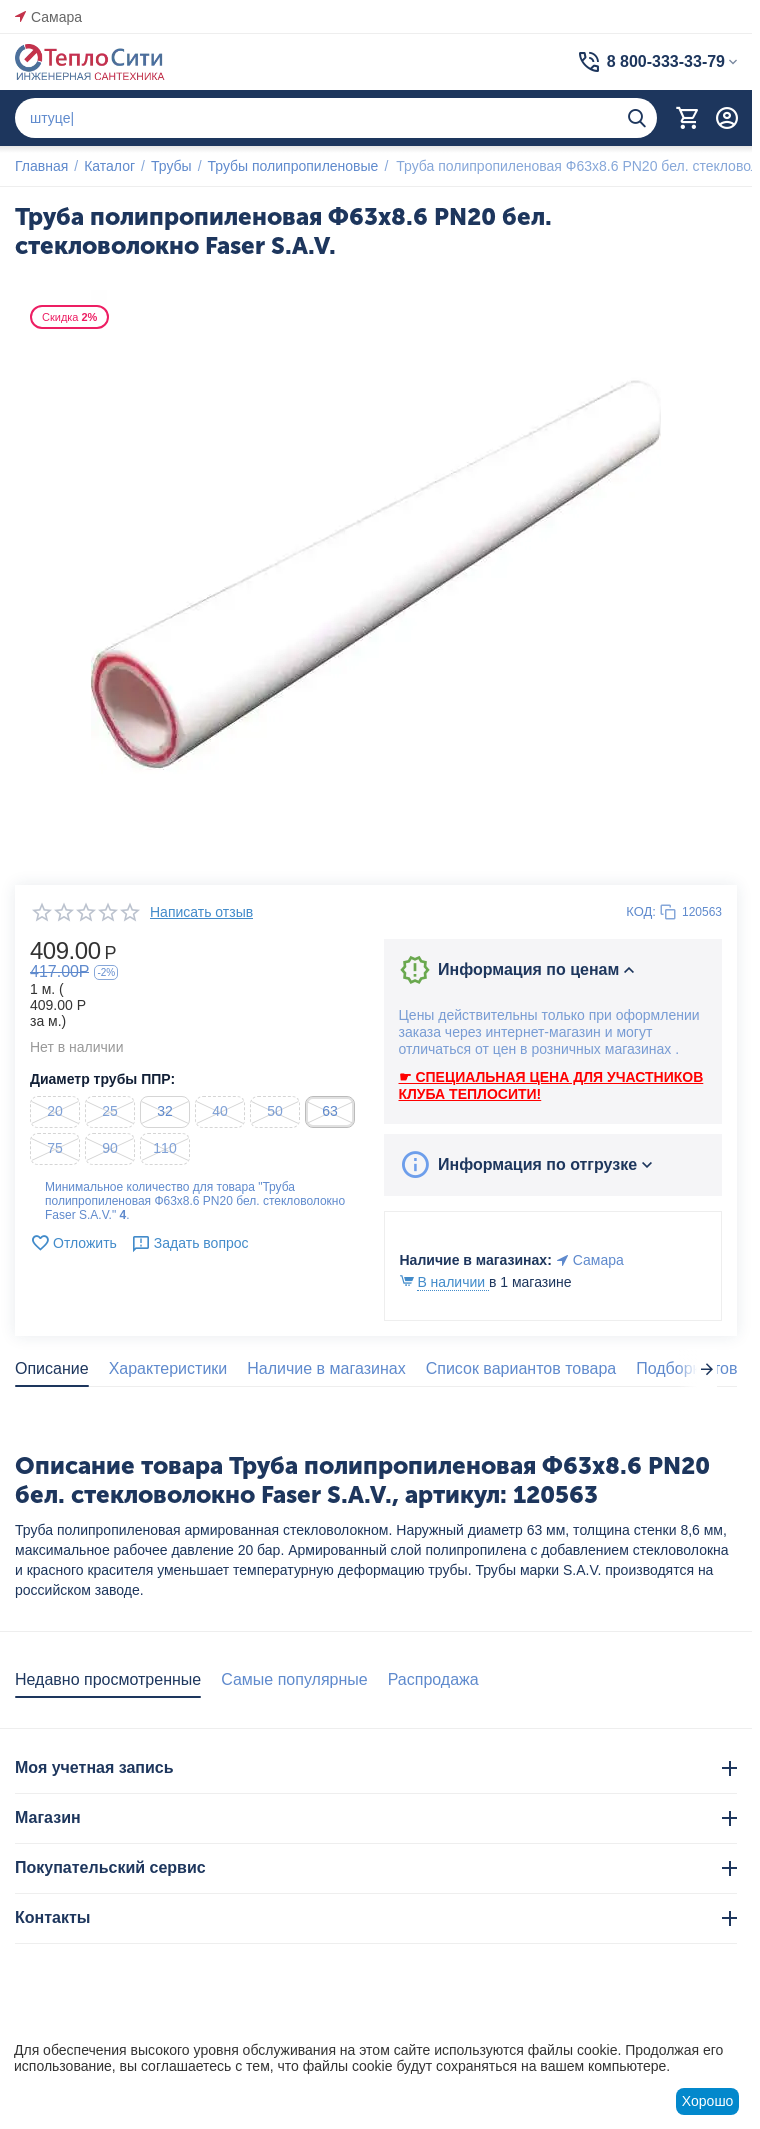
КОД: (641, 911)
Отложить (73, 1243)
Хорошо (708, 2101)
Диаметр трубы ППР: (102, 1079)
